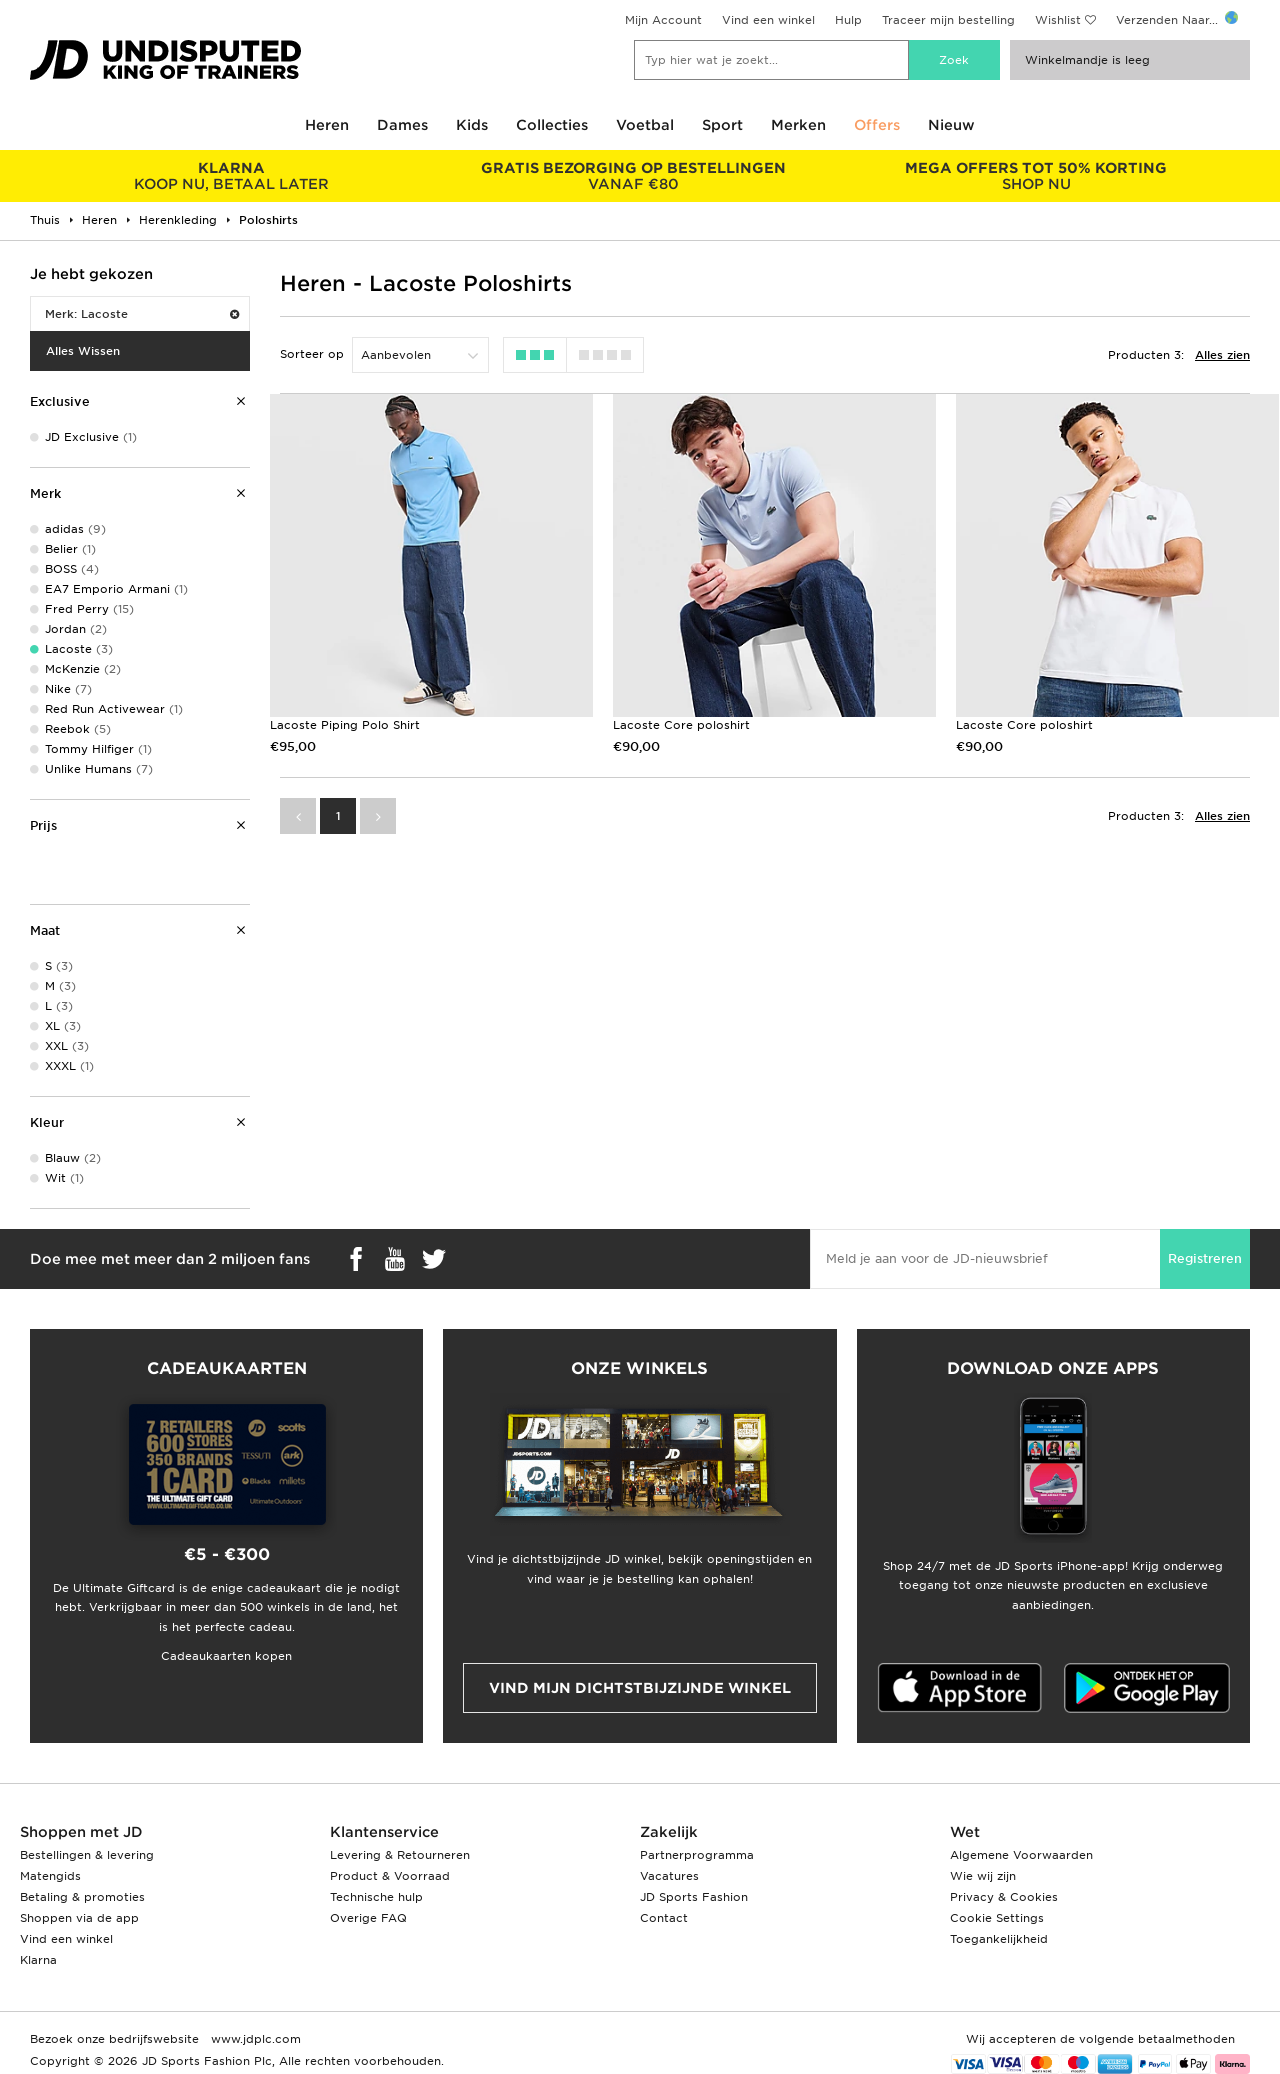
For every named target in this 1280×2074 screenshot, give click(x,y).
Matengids (50, 1876)
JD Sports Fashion (694, 1897)
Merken (798, 125)
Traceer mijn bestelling (948, 20)
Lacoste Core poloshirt (681, 725)
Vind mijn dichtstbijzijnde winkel (640, 1688)
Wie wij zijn (983, 1876)
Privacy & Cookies (1004, 1897)
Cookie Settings (997, 1918)
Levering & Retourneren (400, 1855)
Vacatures (669, 1876)
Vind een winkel (768, 20)
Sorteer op (312, 354)
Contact (664, 1918)
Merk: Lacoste (142, 314)
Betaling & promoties (82, 1897)
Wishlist (1058, 20)
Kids (472, 125)
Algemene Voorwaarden (1021, 1855)
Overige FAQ (368, 1918)
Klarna (38, 1960)
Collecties (552, 125)
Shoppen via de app (79, 1918)
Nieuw (951, 125)
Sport (722, 125)
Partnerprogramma (697, 1855)
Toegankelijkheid (999, 1939)
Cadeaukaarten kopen (226, 1656)
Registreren (1205, 1258)
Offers (877, 125)
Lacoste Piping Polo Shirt (345, 725)
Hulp (848, 20)
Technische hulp (376, 1897)
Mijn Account (663, 20)
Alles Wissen (83, 351)
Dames (402, 125)
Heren (327, 125)
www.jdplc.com (254, 2039)
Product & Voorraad (390, 1876)
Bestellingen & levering (87, 1855)
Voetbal (645, 125)
